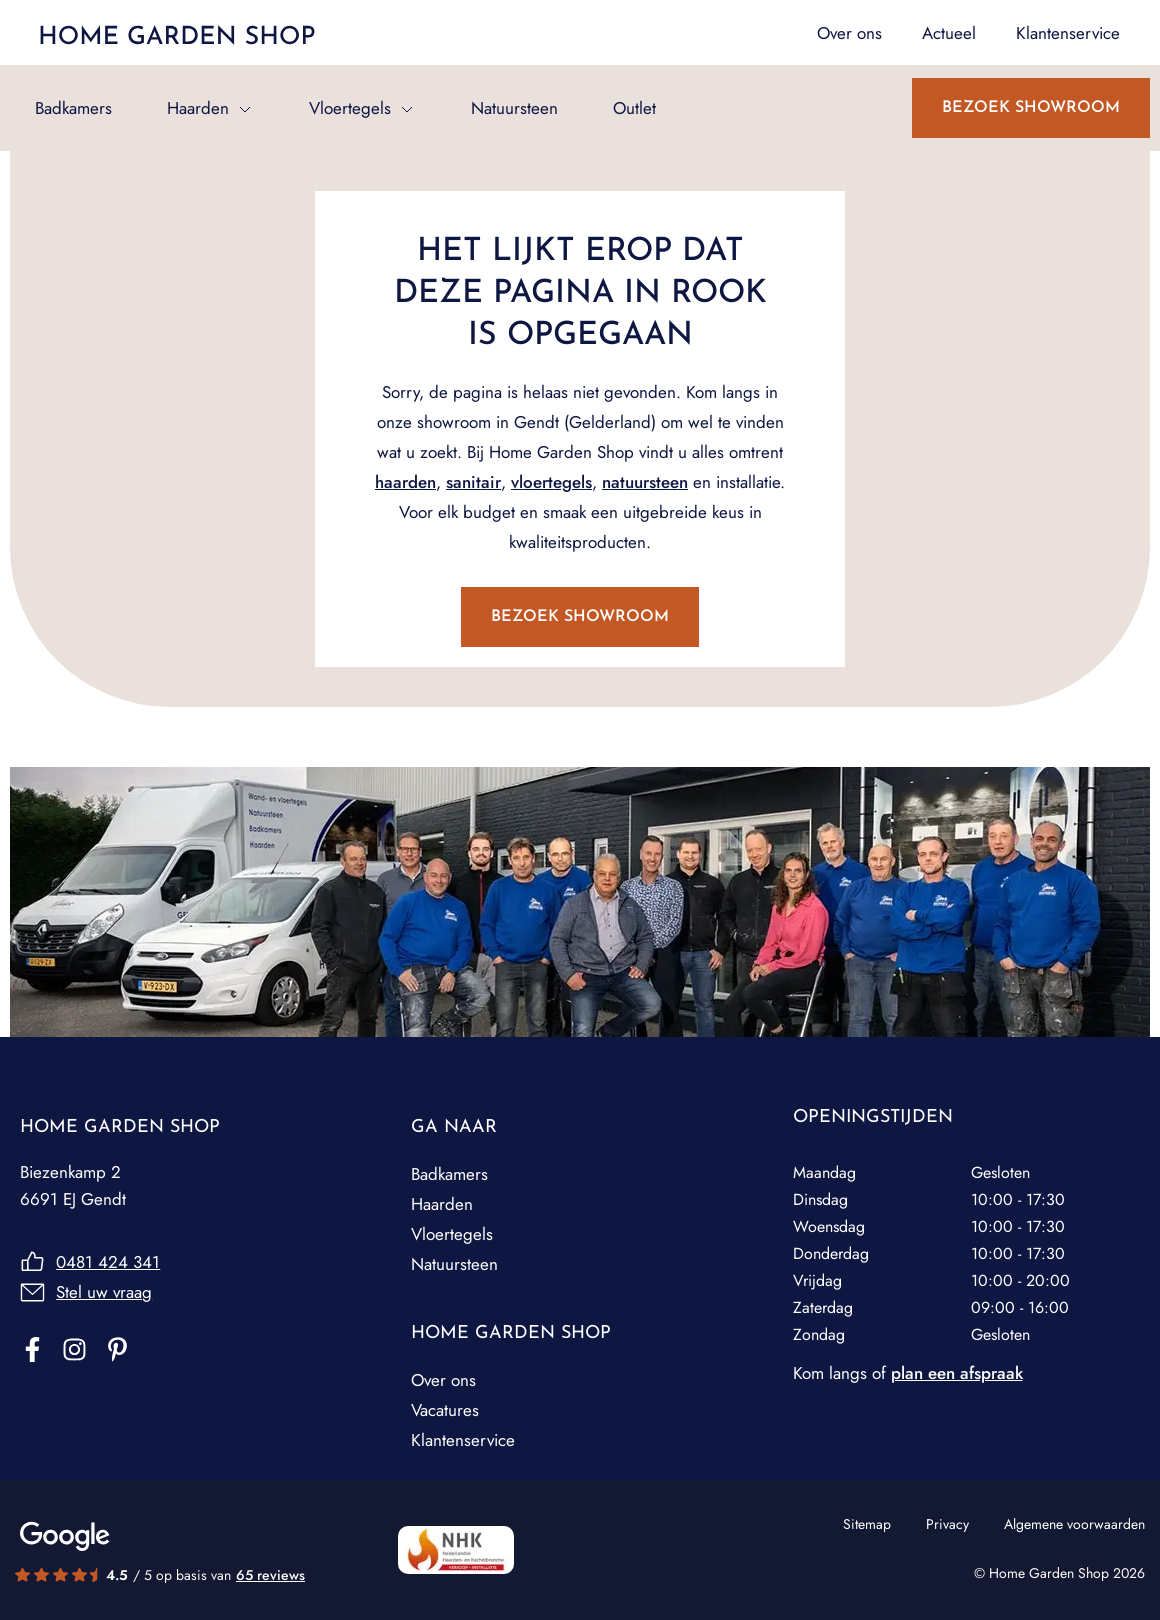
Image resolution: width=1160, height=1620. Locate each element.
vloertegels (551, 482)
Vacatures (445, 1410)
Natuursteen (514, 108)
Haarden (198, 108)
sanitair (473, 482)
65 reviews (270, 1575)
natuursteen (645, 482)
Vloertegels (350, 108)
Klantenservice (463, 1440)
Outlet (634, 108)
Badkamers (73, 108)
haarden (405, 482)
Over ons (443, 1380)
